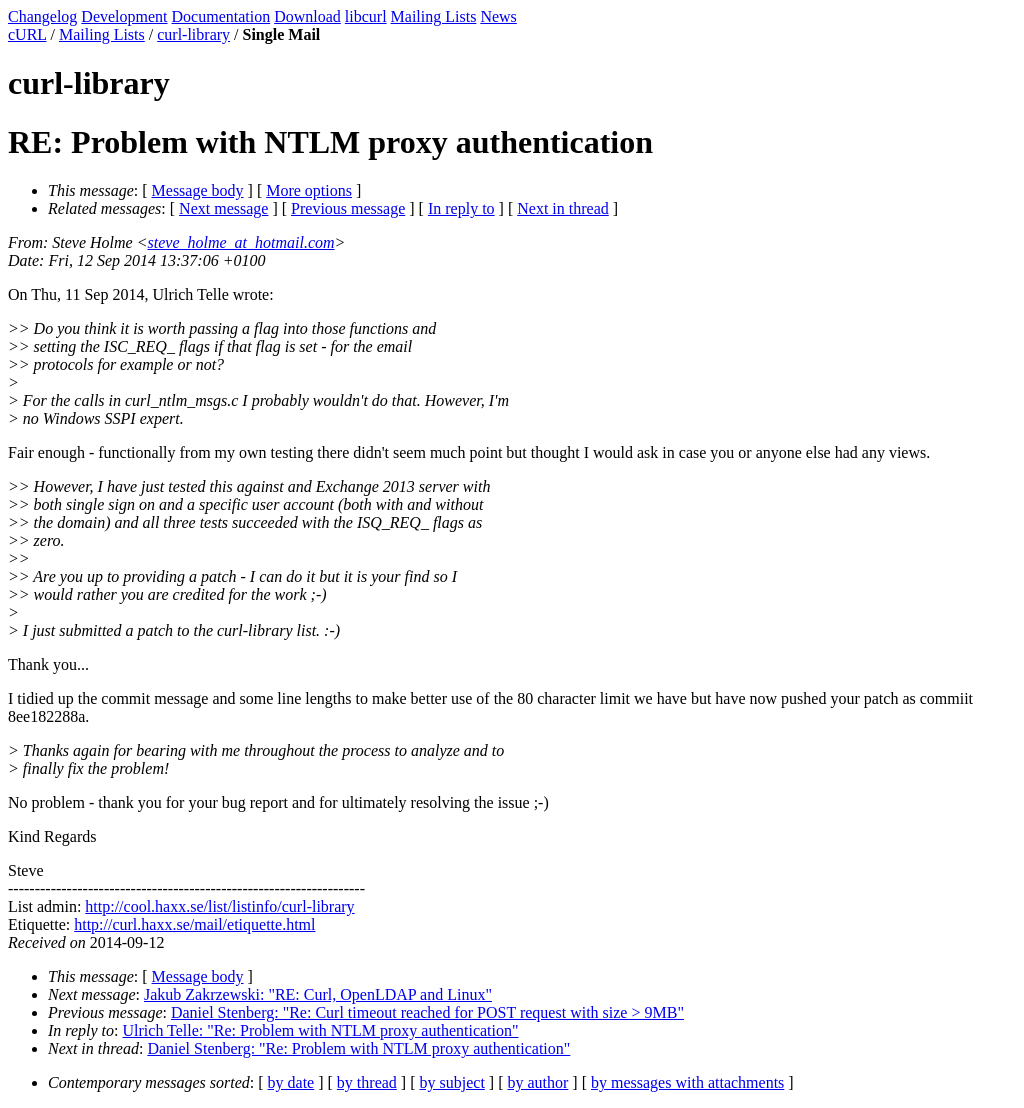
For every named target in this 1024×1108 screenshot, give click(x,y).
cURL (27, 34)
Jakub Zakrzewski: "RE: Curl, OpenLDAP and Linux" (318, 994)
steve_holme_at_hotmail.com (241, 242)
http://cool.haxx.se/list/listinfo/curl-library (219, 906)
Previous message (348, 208)
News (498, 16)
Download (307, 16)
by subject (452, 1082)
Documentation (221, 16)
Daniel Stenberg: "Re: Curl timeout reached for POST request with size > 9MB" (427, 1012)
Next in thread (563, 208)
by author (537, 1082)
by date (291, 1082)
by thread (367, 1082)
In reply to (461, 208)
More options (309, 190)
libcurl (366, 16)
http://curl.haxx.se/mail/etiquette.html (194, 924)
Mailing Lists (434, 16)
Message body (198, 190)
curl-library (193, 34)
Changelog (42, 16)
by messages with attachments (687, 1082)
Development (124, 16)
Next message (223, 208)
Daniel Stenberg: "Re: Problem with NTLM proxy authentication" (358, 1048)
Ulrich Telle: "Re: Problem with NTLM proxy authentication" (321, 1030)
